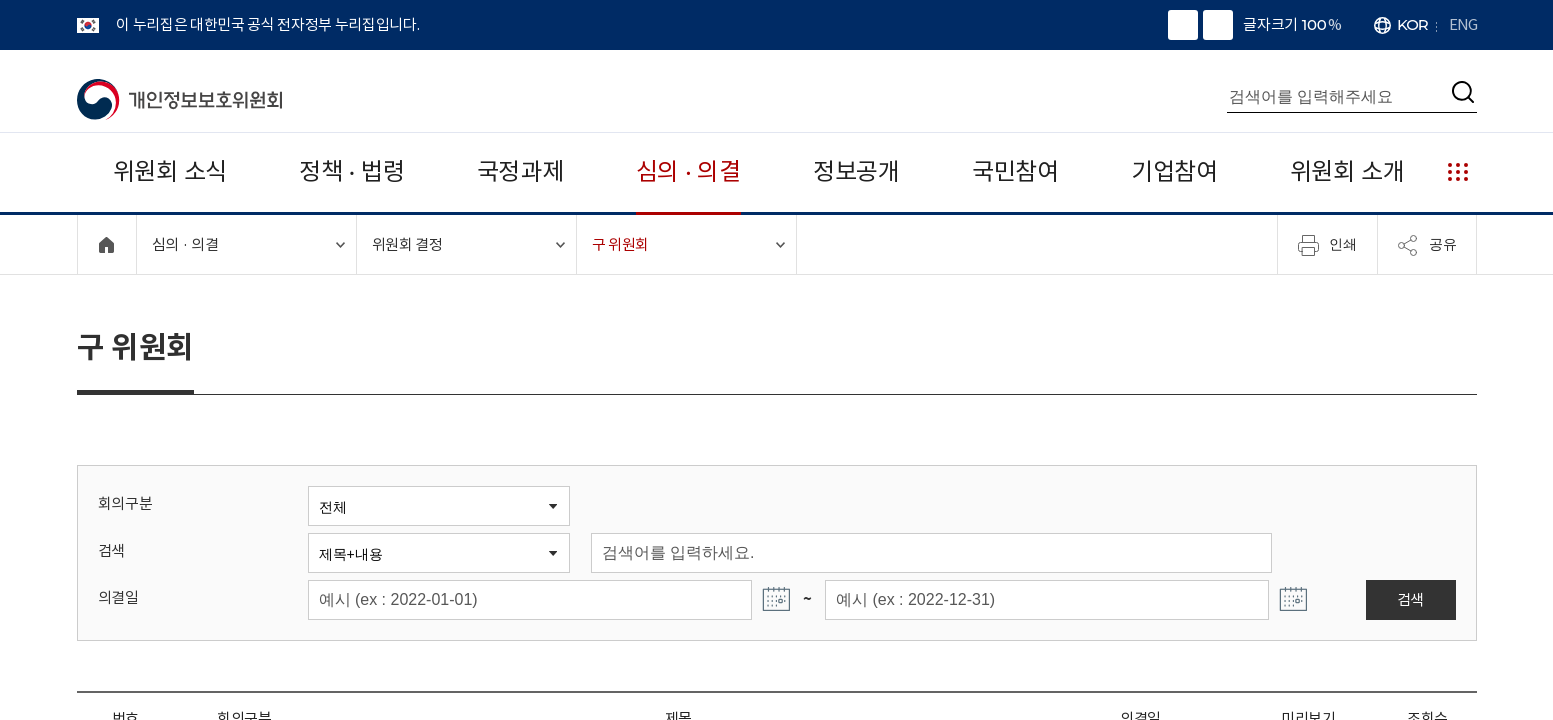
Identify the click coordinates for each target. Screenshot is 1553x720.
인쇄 (1327, 245)
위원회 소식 (170, 171)
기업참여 (1174, 171)
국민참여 (1015, 171)
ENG (1463, 24)
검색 (111, 550)
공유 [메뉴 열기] (1427, 245)
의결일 (118, 597)
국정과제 (520, 171)
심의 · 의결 (688, 171)
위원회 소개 (1347, 171)
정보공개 (856, 171)
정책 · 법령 (351, 171)
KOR (1412, 24)
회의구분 (125, 503)
